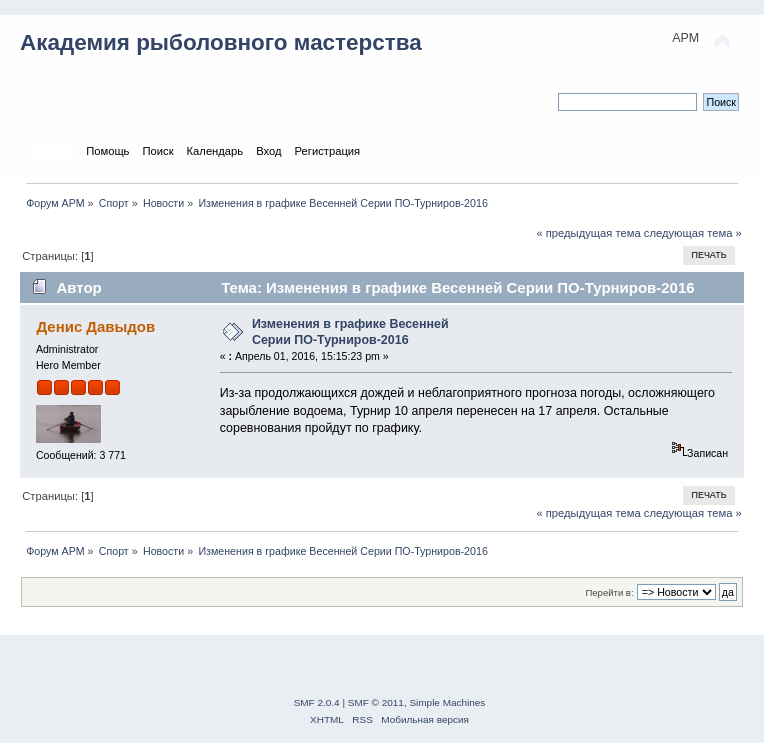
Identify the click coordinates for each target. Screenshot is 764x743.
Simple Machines (447, 702)
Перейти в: (609, 592)
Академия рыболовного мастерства (221, 42)
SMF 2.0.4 (317, 702)
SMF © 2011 (376, 702)
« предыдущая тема (588, 233)
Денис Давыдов (95, 326)
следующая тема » (693, 233)
